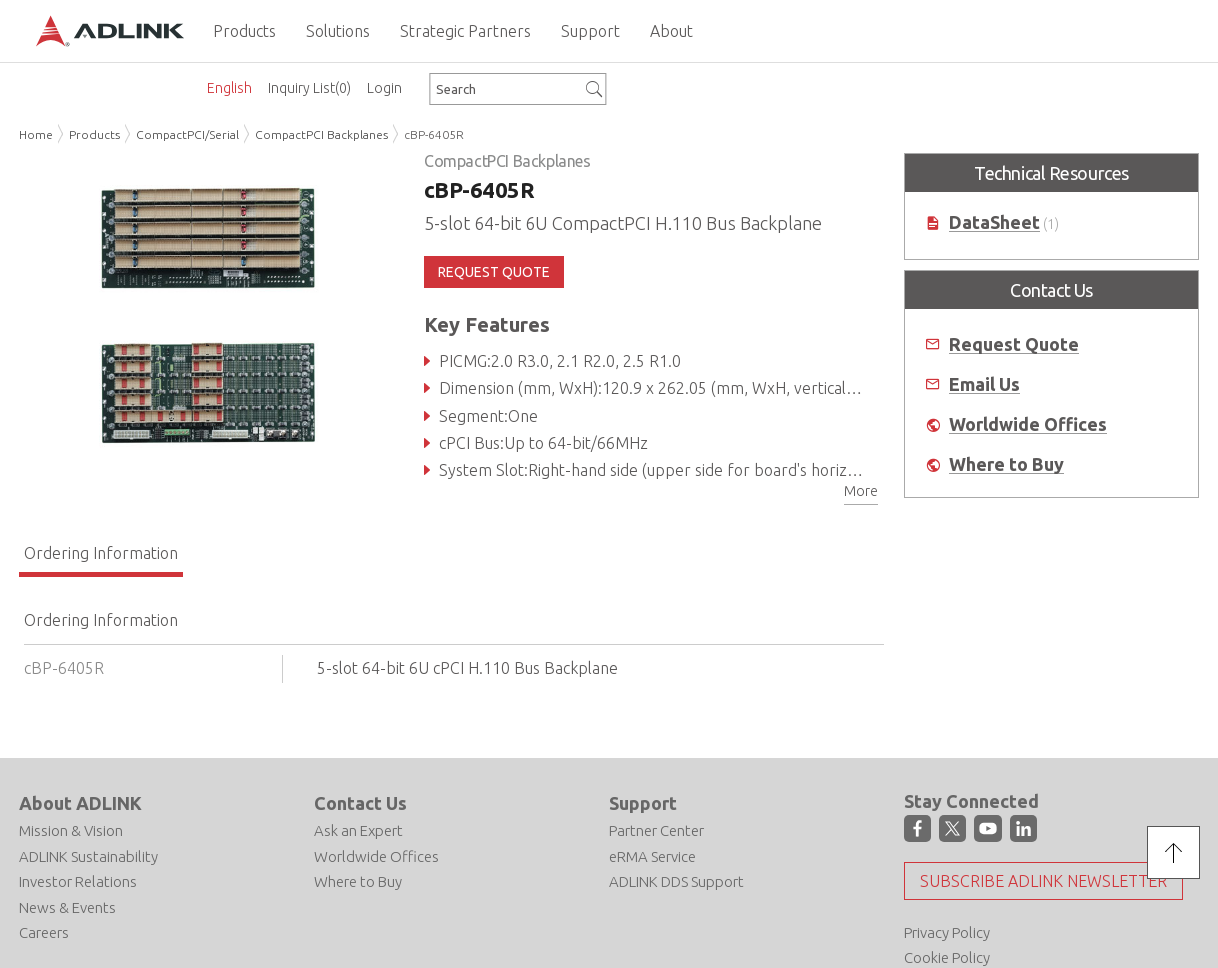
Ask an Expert (358, 830)
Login (384, 88)
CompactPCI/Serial (187, 134)
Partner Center (656, 830)
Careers (44, 932)
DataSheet (994, 222)
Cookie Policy (947, 957)
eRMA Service (652, 856)
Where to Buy (1006, 464)
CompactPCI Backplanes (321, 134)
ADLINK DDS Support (676, 881)
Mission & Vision (71, 830)
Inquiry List (309, 88)
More (861, 491)
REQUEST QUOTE (494, 272)
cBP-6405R (434, 134)
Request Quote (1014, 344)
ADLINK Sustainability (88, 856)
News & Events (67, 907)
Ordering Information (101, 553)
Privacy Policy (947, 932)
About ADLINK (80, 803)
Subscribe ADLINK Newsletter (1043, 881)
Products (94, 134)
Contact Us (360, 803)
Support (643, 803)
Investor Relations (78, 881)
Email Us (984, 384)
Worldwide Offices (1028, 424)
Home (36, 134)
